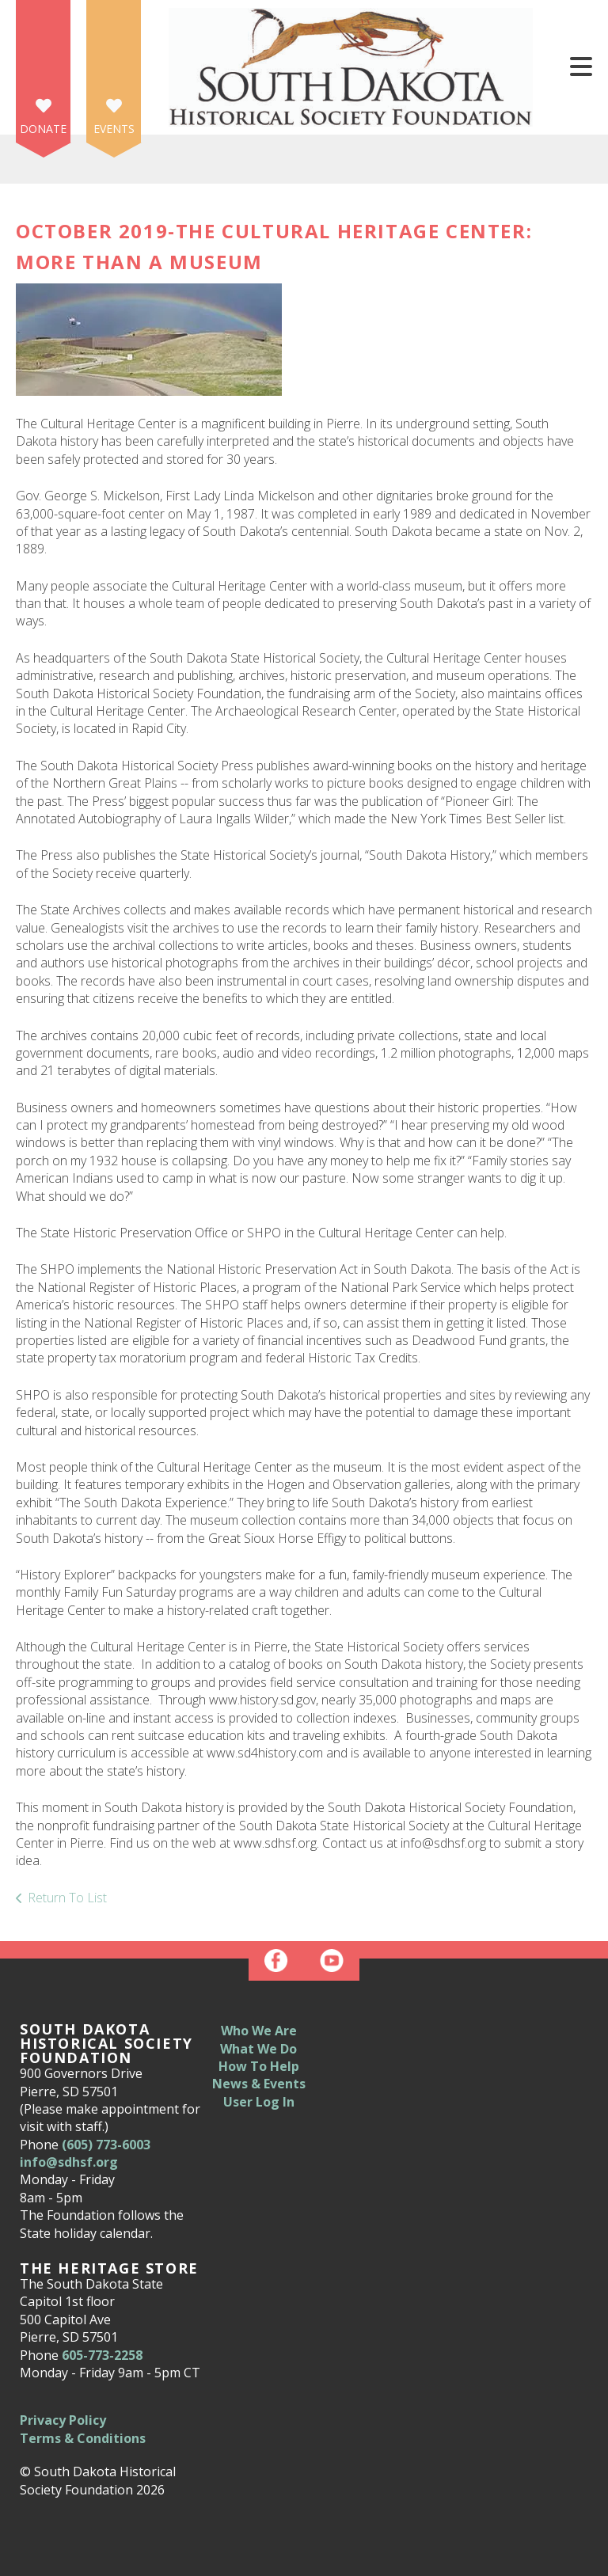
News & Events (259, 2083)
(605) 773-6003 (106, 2144)
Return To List (67, 1897)
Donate (43, 128)
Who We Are (259, 2030)
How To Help (258, 2066)
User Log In (258, 2102)
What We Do (258, 2048)
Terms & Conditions (83, 2438)
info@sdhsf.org (69, 2162)
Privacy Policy (63, 2420)
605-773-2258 (102, 2355)
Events (114, 128)
